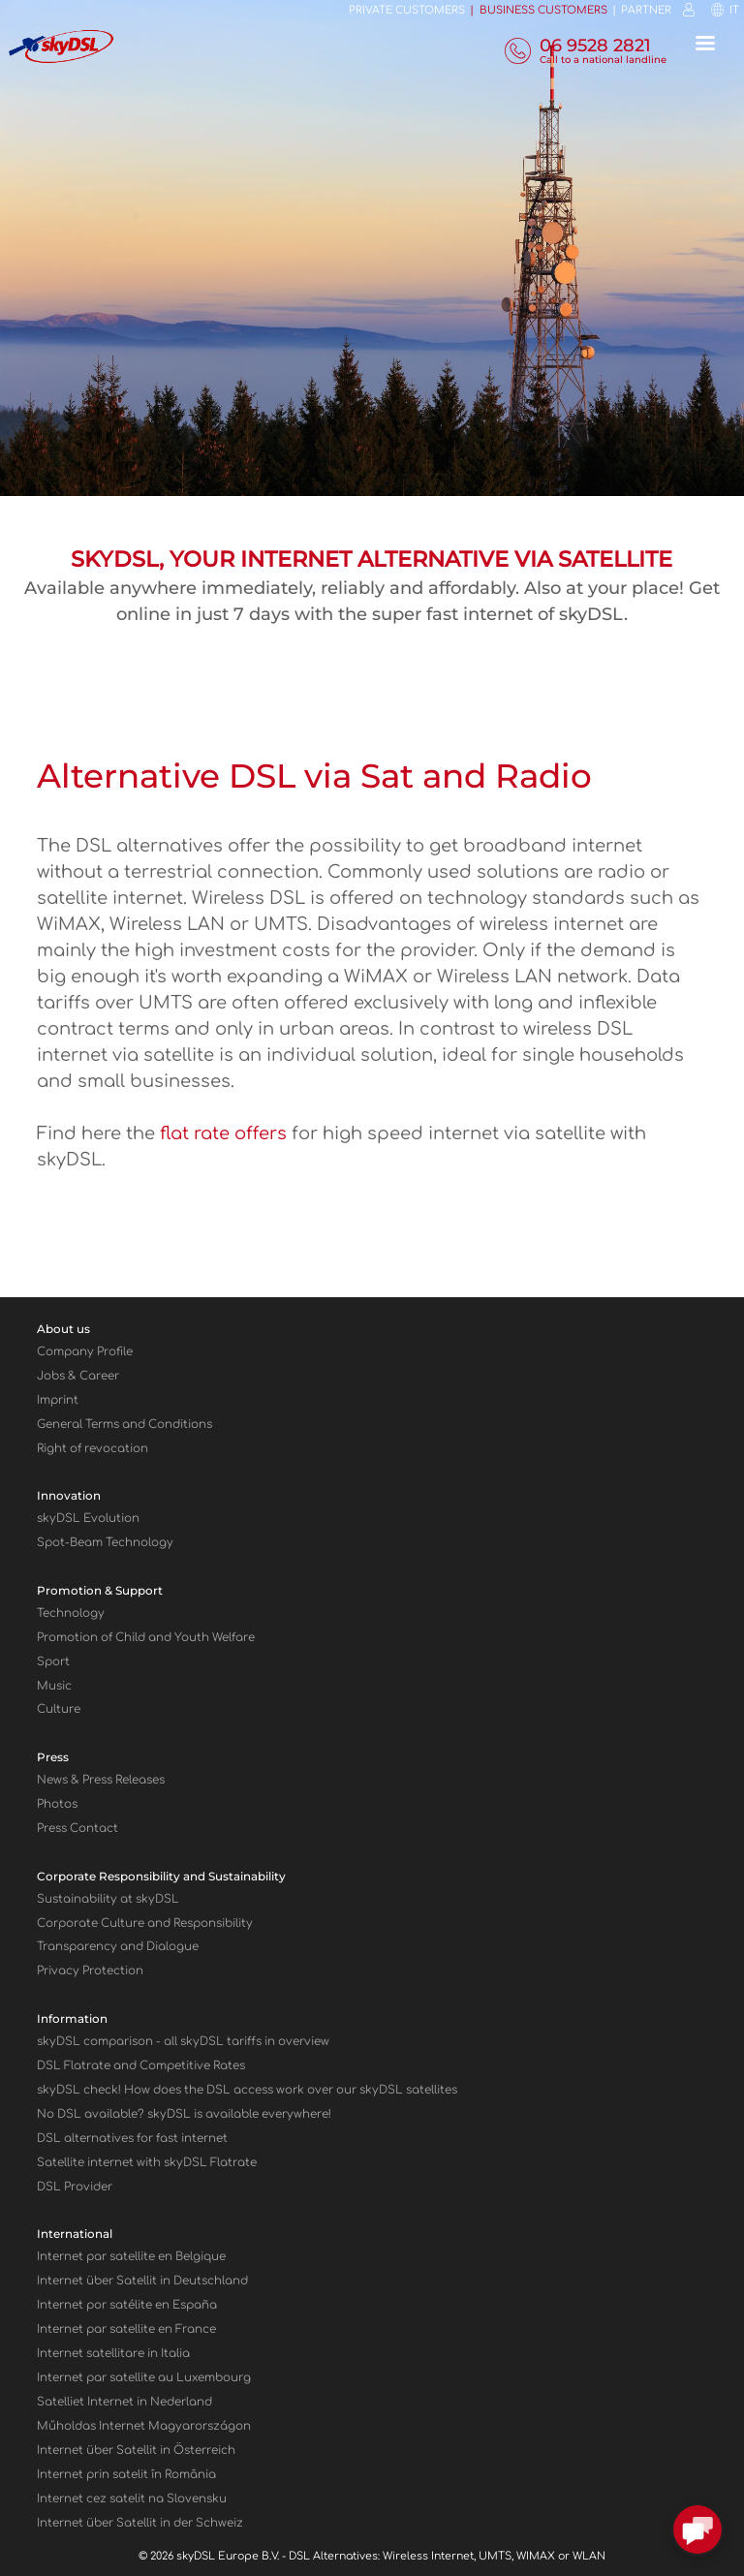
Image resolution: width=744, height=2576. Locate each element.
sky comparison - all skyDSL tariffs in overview (183, 2041)
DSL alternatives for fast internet (132, 2138)
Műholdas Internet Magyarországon (144, 2426)
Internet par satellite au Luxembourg (144, 2378)
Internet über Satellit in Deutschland (142, 2281)
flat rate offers (223, 1133)
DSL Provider (74, 2187)
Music (54, 1686)
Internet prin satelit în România (126, 2474)
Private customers (407, 10)
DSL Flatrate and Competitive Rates (141, 2066)
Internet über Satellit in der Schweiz (140, 2523)
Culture (58, 1709)
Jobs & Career (78, 1376)
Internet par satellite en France (126, 2329)
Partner (646, 10)
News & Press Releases (101, 1780)
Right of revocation (92, 1449)
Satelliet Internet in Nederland (124, 2402)
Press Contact (77, 1828)
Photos (57, 1804)
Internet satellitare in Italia (113, 2353)
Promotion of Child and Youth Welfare (146, 1637)
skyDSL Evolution (88, 1518)
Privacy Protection (90, 1971)
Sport (53, 1662)
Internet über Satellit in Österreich (136, 2450)
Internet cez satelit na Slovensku (132, 2499)
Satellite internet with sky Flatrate (147, 2163)
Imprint (57, 1400)
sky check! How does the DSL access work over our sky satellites (247, 2090)
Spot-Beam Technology (105, 1542)
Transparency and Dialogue (118, 1946)
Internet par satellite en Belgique (131, 2256)
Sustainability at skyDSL (108, 1899)
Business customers (543, 10)
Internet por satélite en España (127, 2305)
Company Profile (85, 1352)
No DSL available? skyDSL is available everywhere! (184, 2114)
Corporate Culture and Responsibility (145, 1923)
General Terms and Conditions (124, 1424)
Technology (71, 1613)
